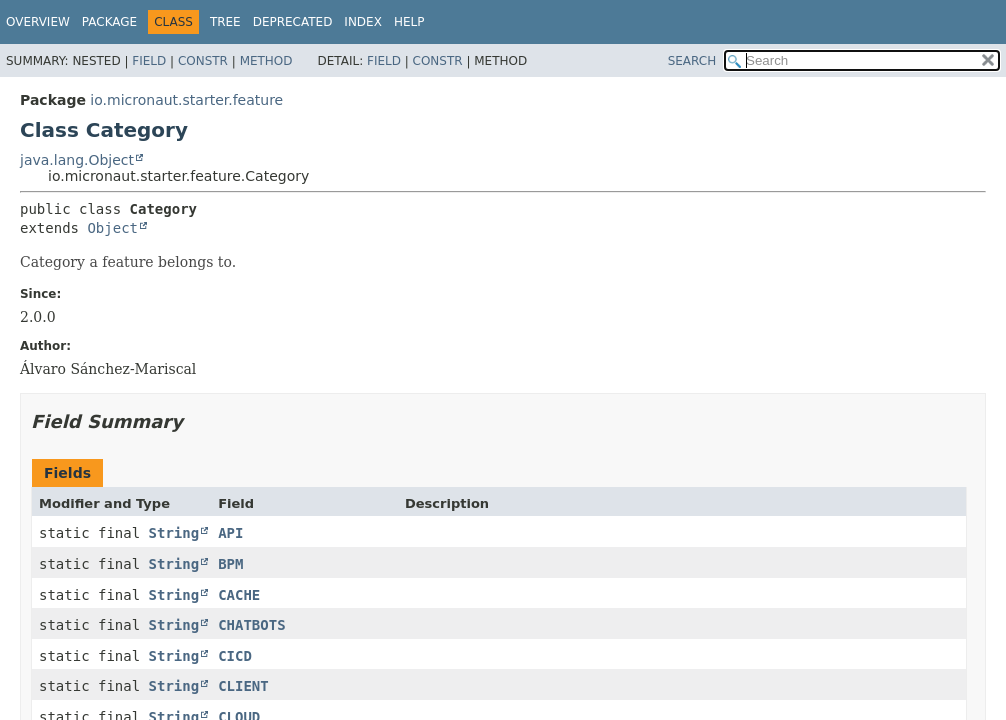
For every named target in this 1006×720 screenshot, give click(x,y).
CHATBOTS (251, 625)
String (174, 533)
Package (109, 22)
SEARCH (692, 61)
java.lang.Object (77, 160)
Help (409, 22)
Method (266, 61)
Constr (203, 61)
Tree (225, 22)
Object (112, 228)
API (230, 533)
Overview (38, 22)
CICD (235, 656)
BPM (230, 564)
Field (149, 61)
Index (363, 22)
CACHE (239, 595)
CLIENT (243, 686)
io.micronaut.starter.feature (186, 100)
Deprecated (293, 22)
